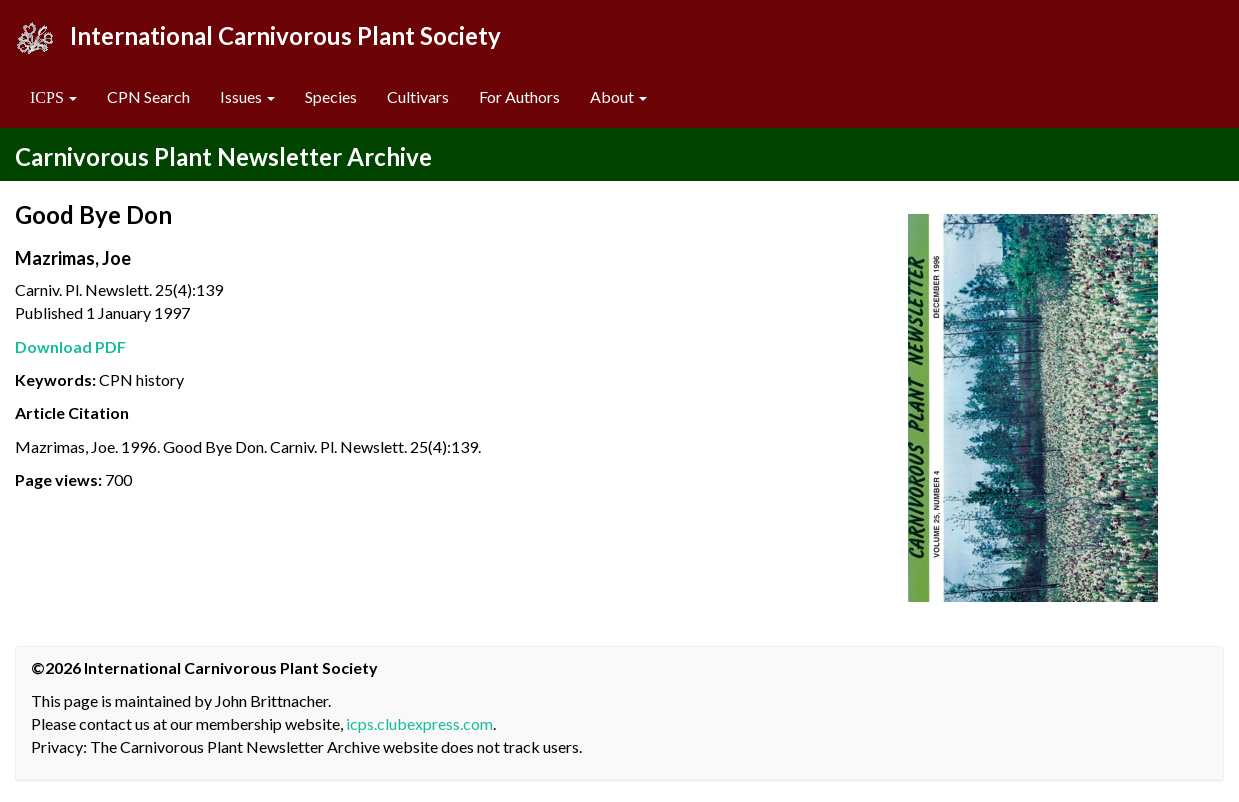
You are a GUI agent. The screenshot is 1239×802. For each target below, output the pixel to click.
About (618, 96)
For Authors (519, 96)
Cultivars (418, 96)
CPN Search (148, 96)
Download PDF (70, 346)
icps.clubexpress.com (419, 723)
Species (331, 96)
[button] (53, 97)
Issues (247, 96)
